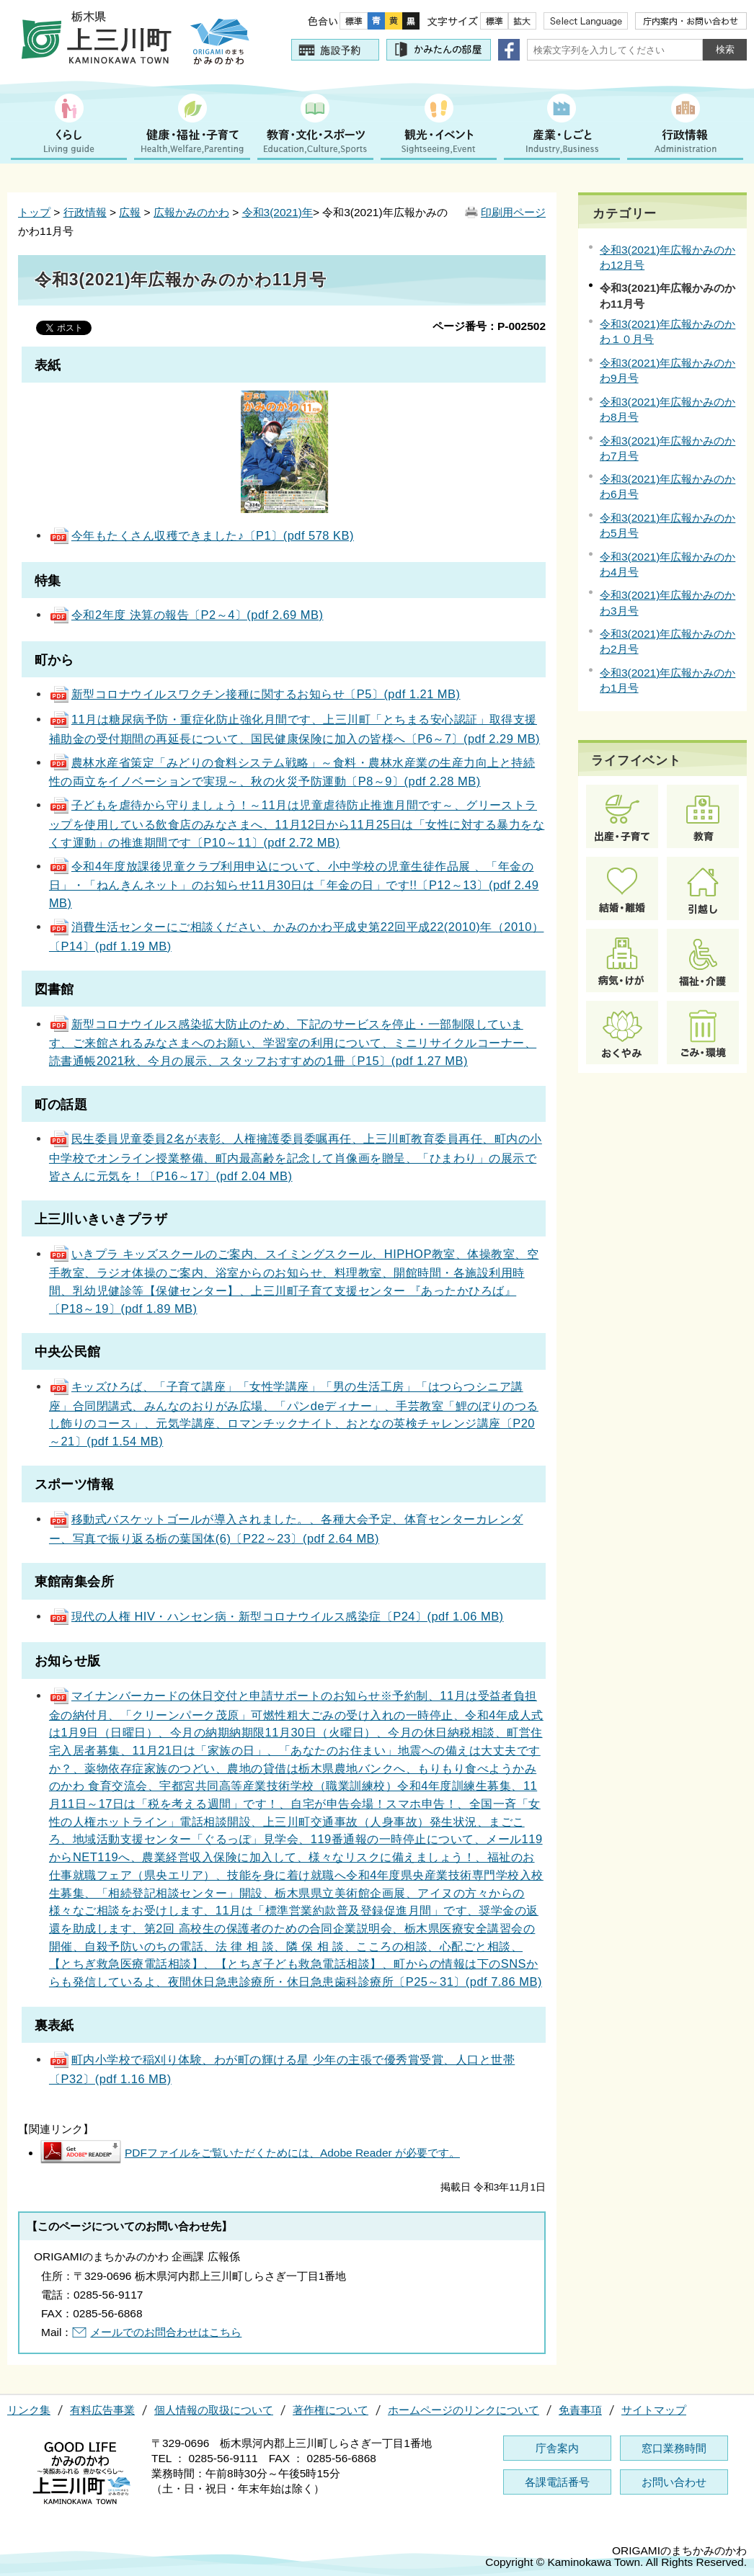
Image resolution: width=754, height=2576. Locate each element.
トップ (34, 212)
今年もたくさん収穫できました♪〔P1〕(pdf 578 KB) (201, 535)
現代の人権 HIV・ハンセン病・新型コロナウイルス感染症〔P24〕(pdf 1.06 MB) (276, 1616)
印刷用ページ (513, 212)
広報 (130, 212)
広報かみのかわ (191, 212)
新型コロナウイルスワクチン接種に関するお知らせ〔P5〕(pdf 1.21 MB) (255, 693)
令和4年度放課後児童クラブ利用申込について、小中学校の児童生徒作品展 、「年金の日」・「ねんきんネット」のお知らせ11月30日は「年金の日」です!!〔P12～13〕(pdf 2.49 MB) (293, 884)
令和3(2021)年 (277, 212)
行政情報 (85, 212)
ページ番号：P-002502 (489, 326)
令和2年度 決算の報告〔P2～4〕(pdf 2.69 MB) (186, 614)
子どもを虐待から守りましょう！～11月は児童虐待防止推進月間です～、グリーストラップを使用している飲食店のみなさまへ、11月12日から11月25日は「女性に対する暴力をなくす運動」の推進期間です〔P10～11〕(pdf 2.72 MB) (296, 823)
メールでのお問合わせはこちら (165, 2332)
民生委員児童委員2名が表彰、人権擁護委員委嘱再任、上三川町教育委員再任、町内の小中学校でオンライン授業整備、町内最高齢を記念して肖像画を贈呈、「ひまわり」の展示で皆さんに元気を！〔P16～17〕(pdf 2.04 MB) (295, 1157)
